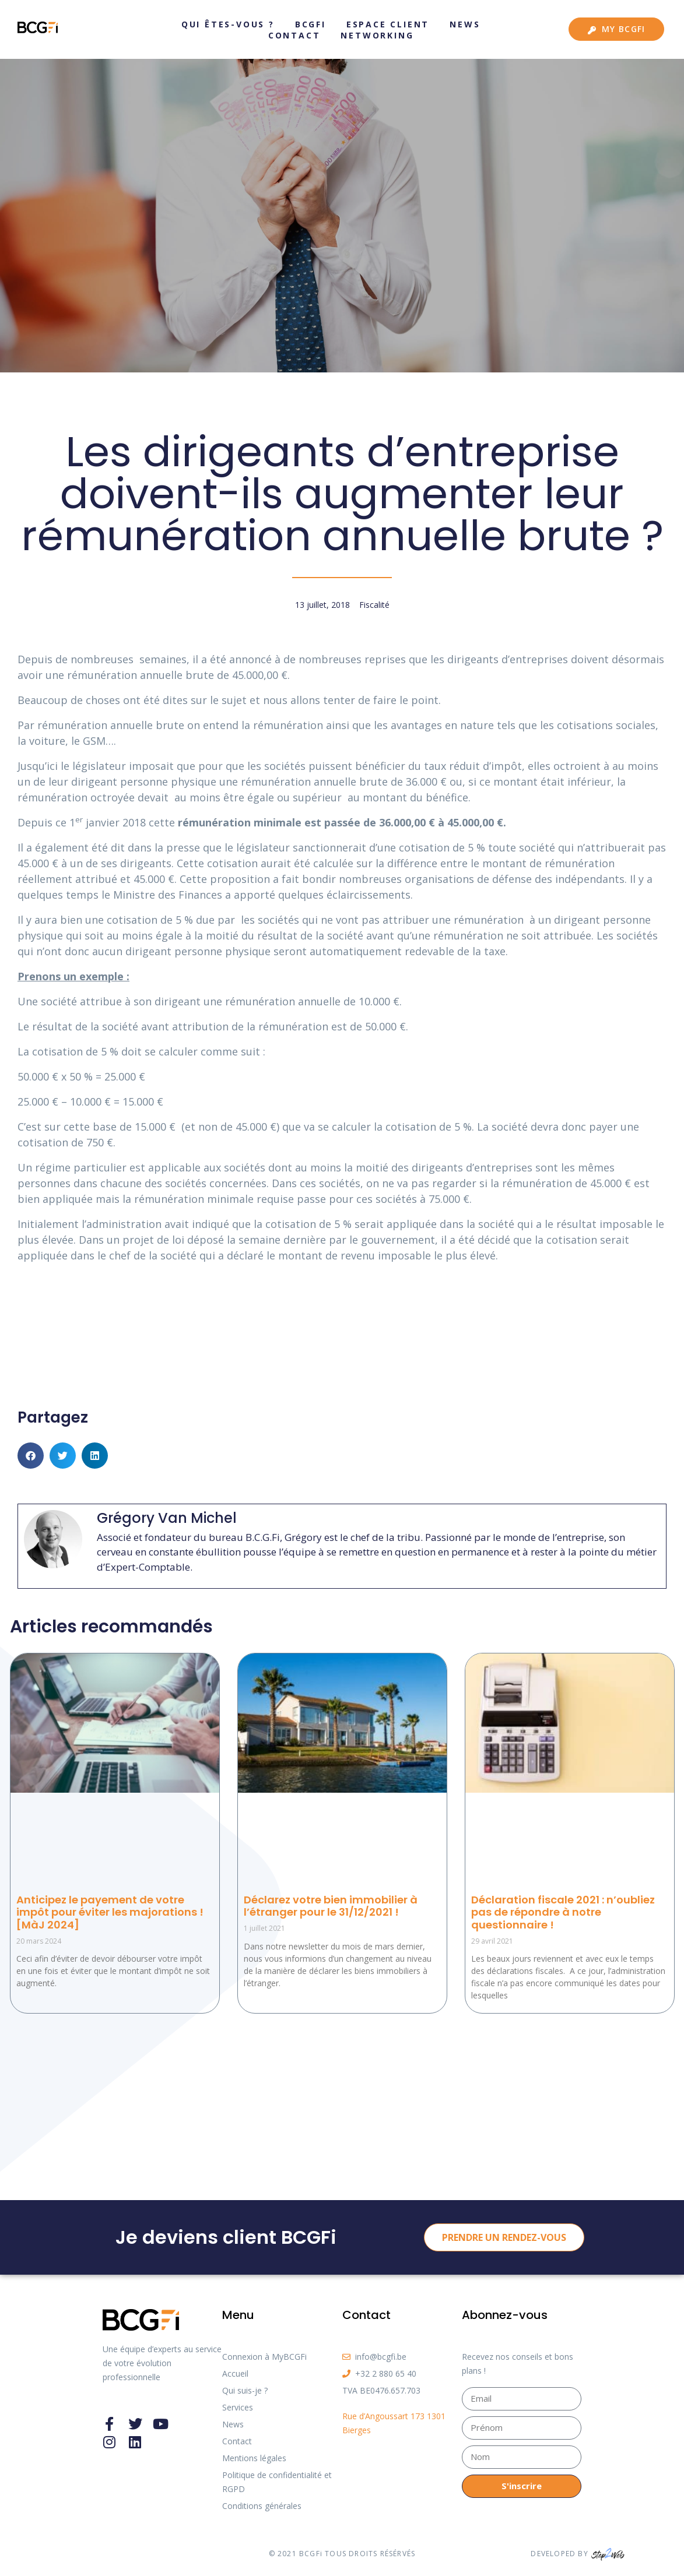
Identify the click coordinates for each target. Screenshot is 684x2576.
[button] (30, 1455)
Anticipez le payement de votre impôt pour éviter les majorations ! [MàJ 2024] (110, 1912)
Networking (377, 35)
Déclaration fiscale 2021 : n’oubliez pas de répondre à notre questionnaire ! (563, 1912)
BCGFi (310, 24)
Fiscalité (374, 604)
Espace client (387, 24)
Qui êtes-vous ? (228, 24)
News (465, 24)
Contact (294, 35)
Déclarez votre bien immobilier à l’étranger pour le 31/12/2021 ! (331, 1906)
